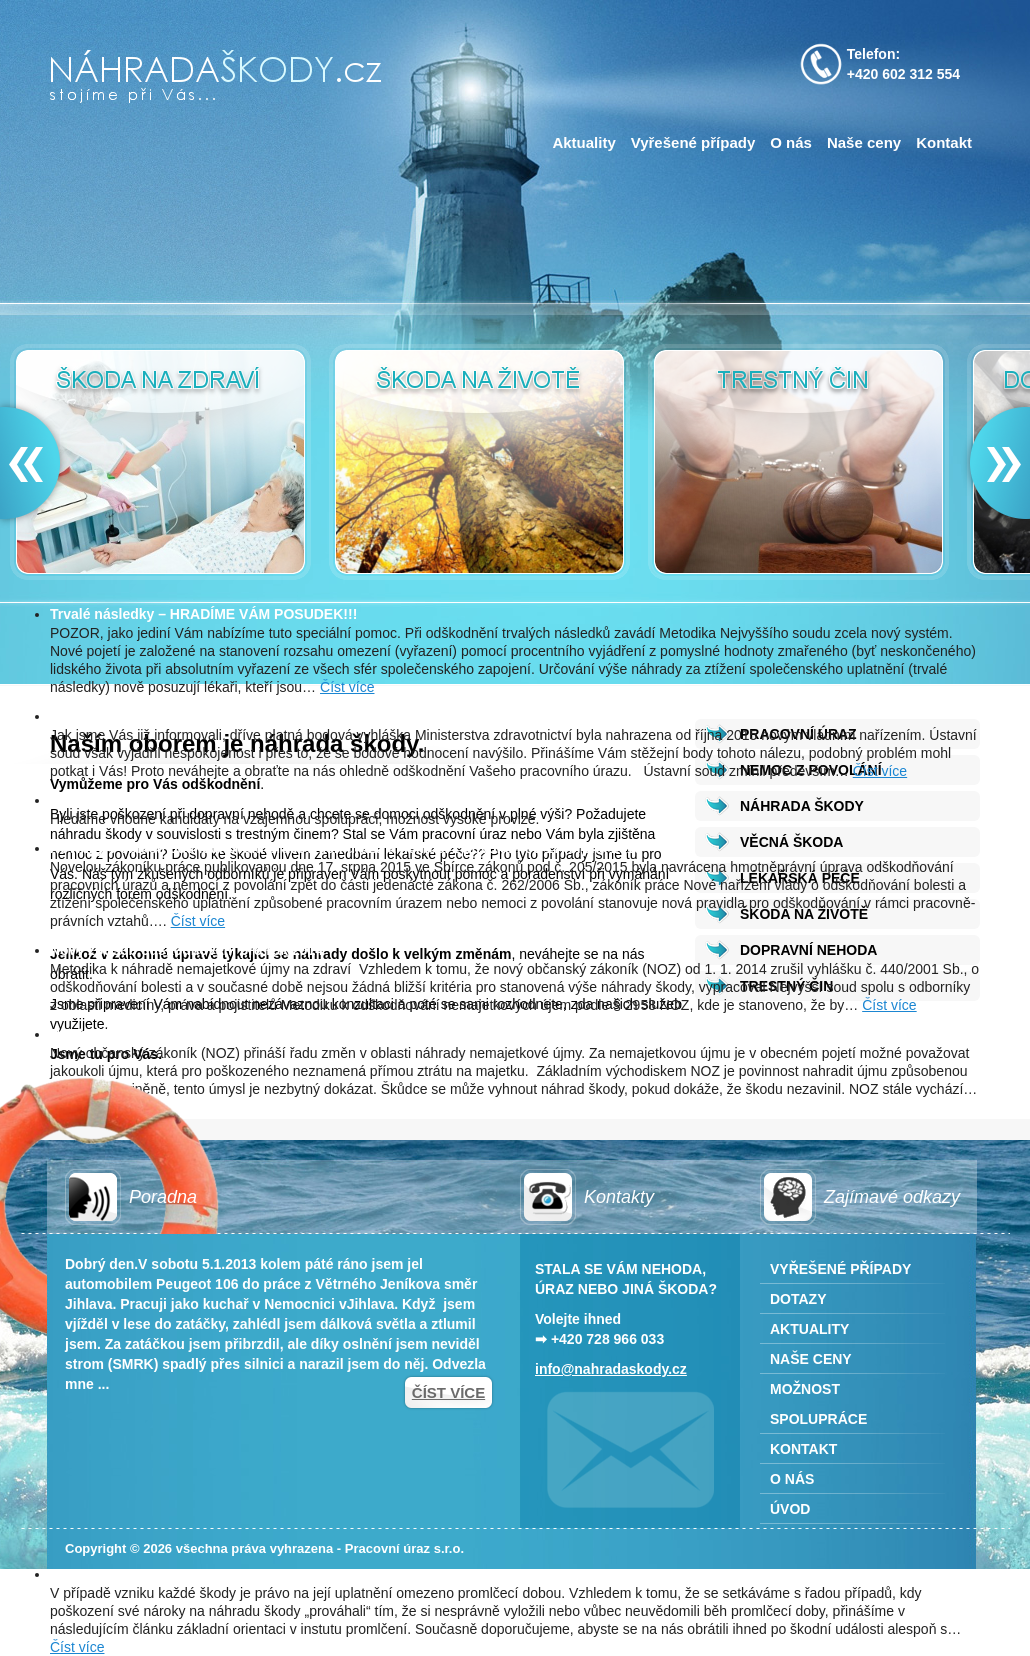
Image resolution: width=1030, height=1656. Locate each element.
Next (995, 463)
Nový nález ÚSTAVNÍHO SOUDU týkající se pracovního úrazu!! (256, 716)
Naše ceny (864, 142)
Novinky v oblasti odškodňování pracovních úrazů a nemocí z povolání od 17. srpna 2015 (346, 848)
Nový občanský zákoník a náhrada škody (186, 1034)
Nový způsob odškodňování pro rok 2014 (186, 950)
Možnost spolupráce (117, 800)
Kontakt (944, 142)
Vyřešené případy (693, 142)
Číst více (347, 687)
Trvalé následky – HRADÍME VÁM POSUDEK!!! (203, 614)
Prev (35, 463)
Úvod (790, 1509)
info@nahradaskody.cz (611, 1369)
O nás (791, 142)
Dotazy (798, 1299)
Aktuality (583, 142)
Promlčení (84, 1574)
